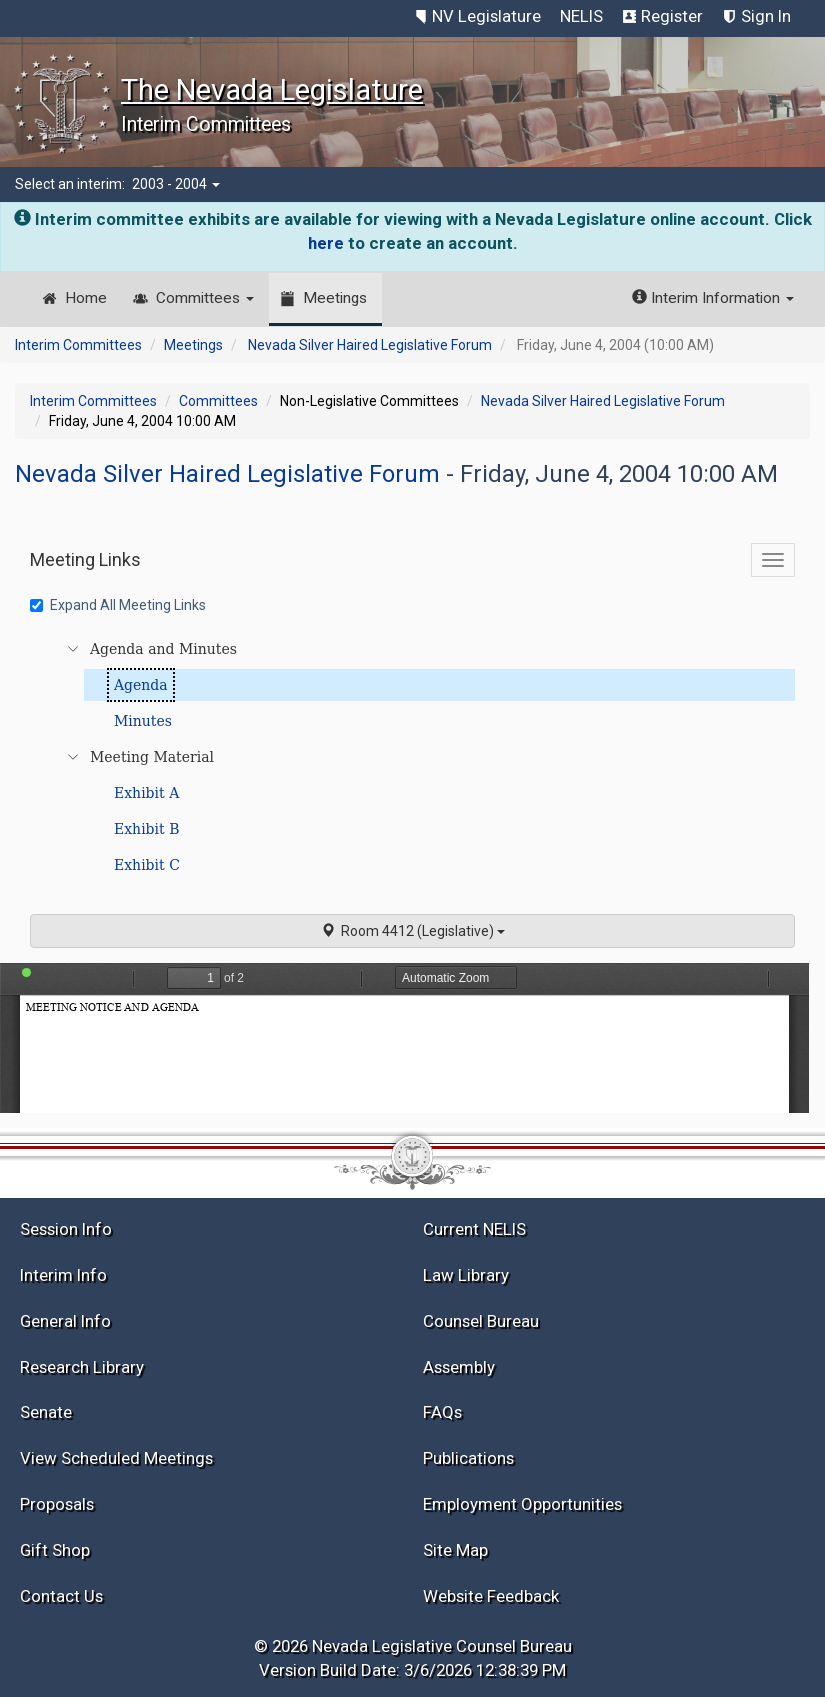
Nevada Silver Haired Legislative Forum (370, 345)
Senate (46, 1412)
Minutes (143, 721)
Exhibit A (146, 793)
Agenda (141, 685)
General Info (65, 1321)
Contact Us (61, 1596)
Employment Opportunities (522, 1504)
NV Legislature (486, 16)
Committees (205, 298)
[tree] (415, 757)
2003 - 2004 (176, 184)
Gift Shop (55, 1550)
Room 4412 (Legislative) (413, 931)
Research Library (82, 1367)
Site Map (455, 1550)
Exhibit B (146, 829)
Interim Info (63, 1275)
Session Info (66, 1229)
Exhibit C (147, 865)
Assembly (459, 1367)
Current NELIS (474, 1229)
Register (672, 16)
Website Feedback (491, 1596)
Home (86, 298)
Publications (468, 1458)
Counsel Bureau (481, 1321)
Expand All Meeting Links (118, 605)
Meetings (335, 298)
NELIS (581, 16)
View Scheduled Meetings (116, 1458)
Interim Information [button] (713, 298)
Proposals (57, 1504)
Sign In (766, 16)
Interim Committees (78, 345)
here (326, 243)
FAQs (442, 1412)
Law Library (466, 1275)
